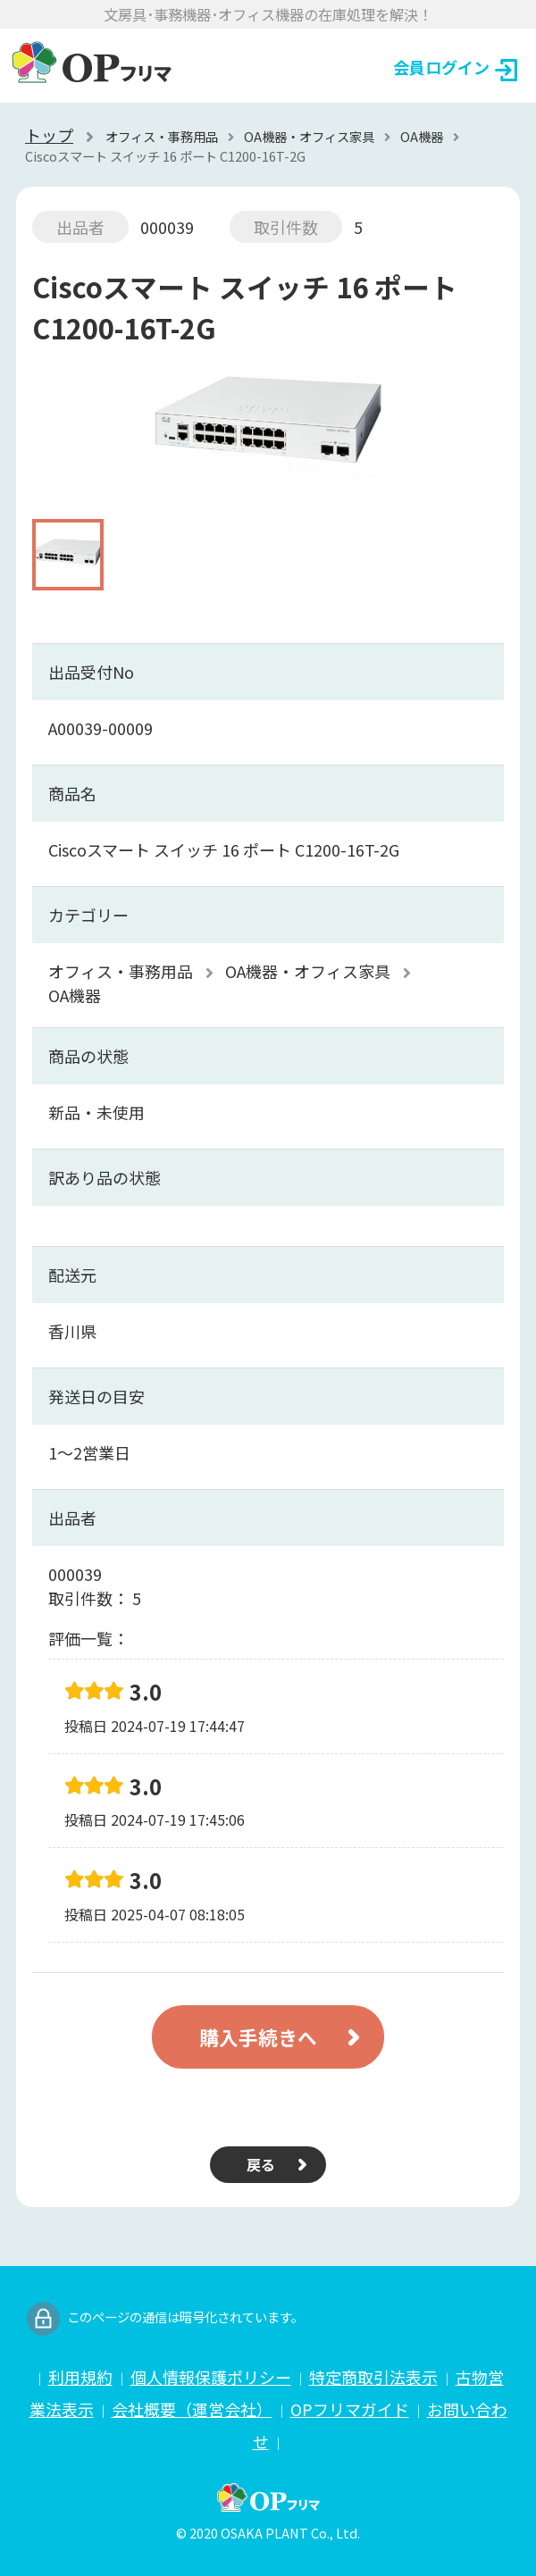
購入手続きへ (258, 2037)
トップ (49, 135)
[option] (268, 437)
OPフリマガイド (349, 2409)
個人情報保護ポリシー (210, 2376)
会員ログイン (455, 68)
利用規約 (80, 2376)
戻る (261, 2164)
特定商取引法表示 (373, 2376)
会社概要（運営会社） (192, 2409)
